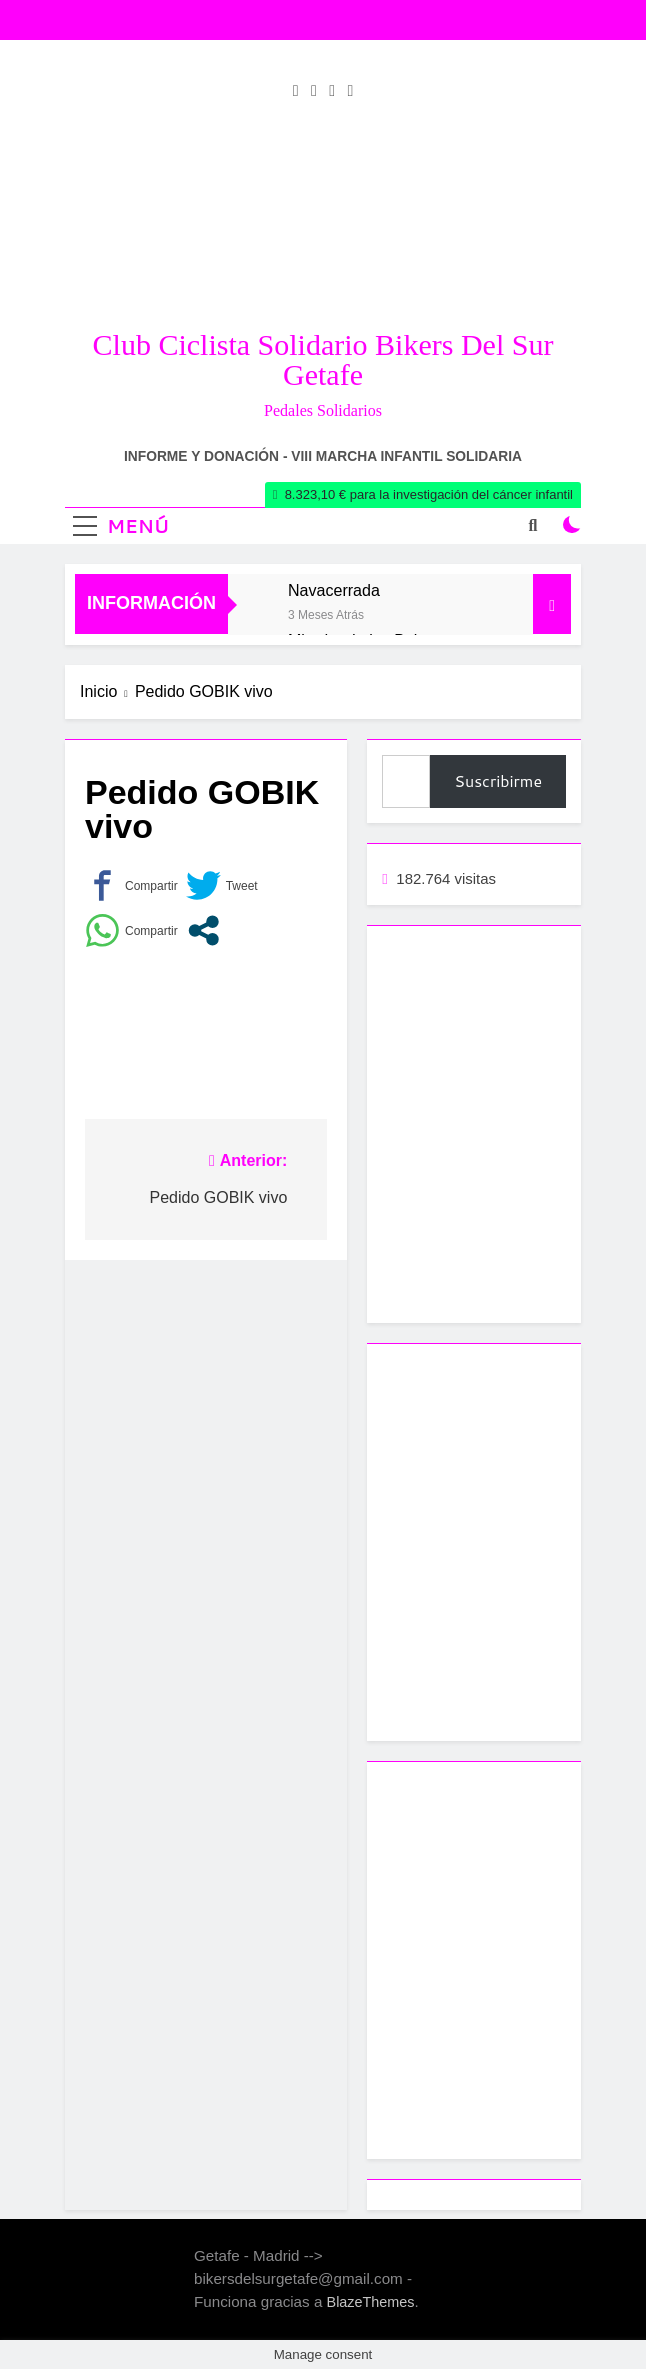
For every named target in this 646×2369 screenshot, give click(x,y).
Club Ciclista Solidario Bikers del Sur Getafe (323, 359)
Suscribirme (498, 780)
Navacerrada (334, 590)
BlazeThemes (371, 2302)
